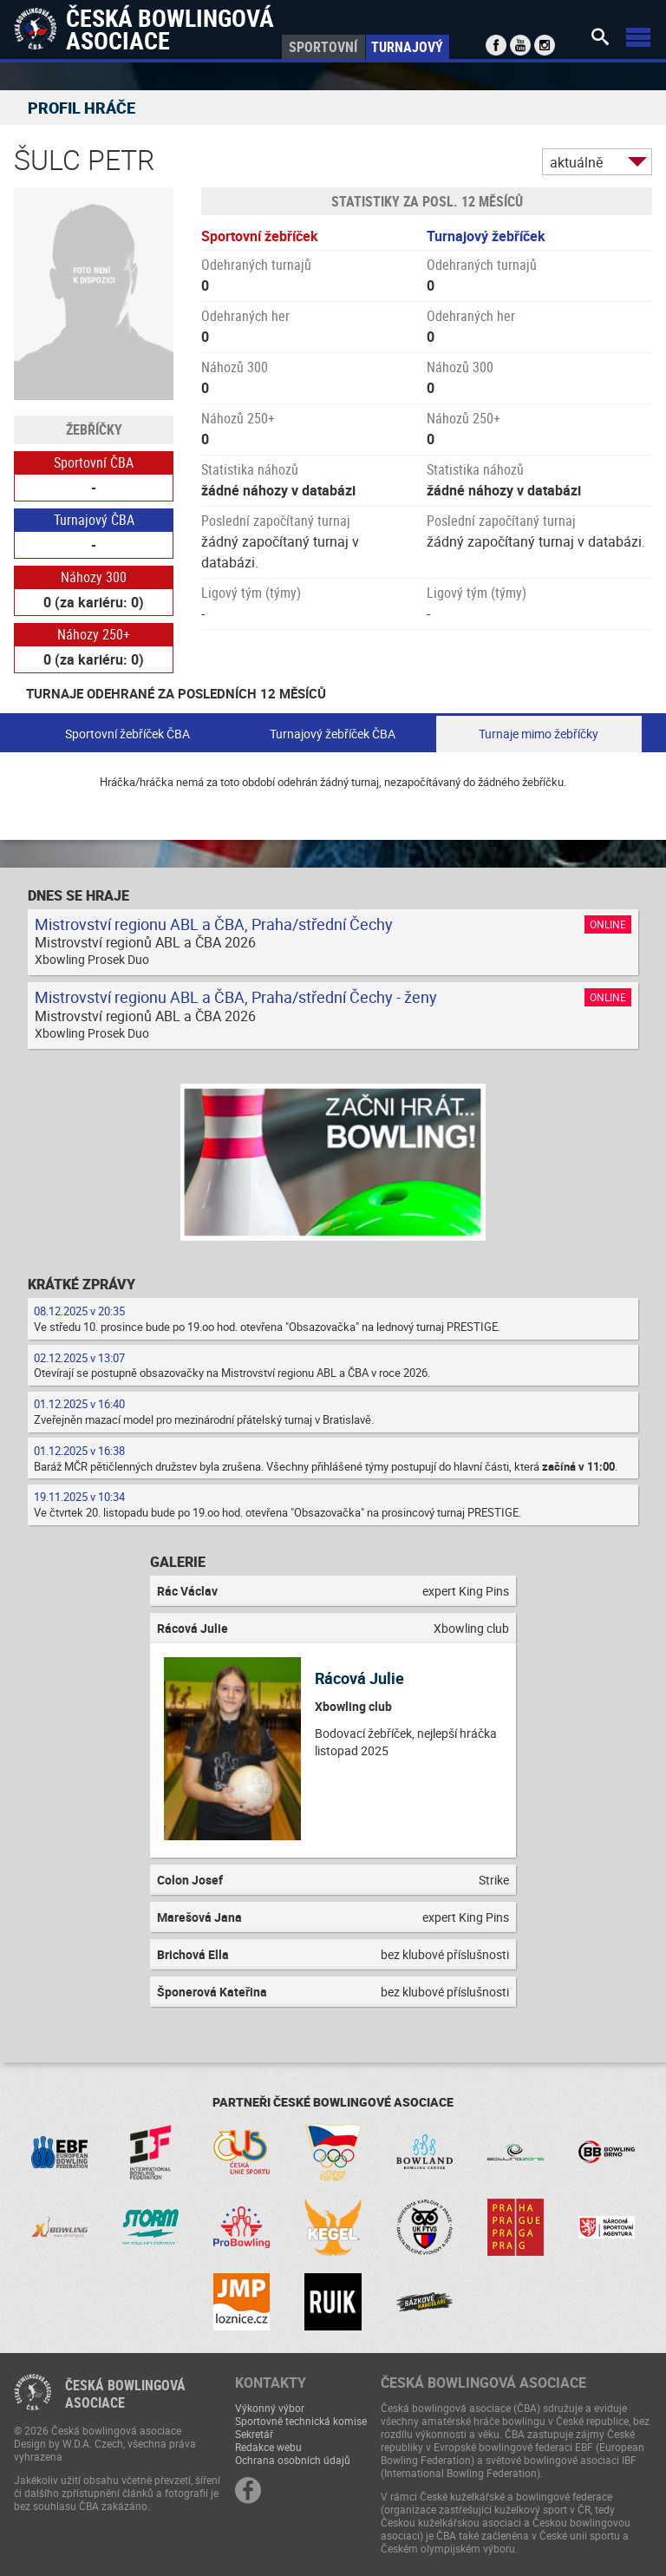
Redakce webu (268, 2447)
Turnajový (407, 46)
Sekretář (254, 2434)
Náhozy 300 (94, 577)
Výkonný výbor (269, 2408)
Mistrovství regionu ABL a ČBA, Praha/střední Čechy (214, 924)
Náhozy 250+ (93, 634)
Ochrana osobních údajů (292, 2460)
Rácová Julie (359, 1678)
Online (608, 924)
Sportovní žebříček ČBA (127, 733)
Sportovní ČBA (94, 462)
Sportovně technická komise (301, 2421)
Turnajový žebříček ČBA (332, 733)
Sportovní (323, 46)
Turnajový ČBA (94, 519)
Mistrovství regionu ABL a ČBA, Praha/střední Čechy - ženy (236, 996)
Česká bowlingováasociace (125, 2394)
